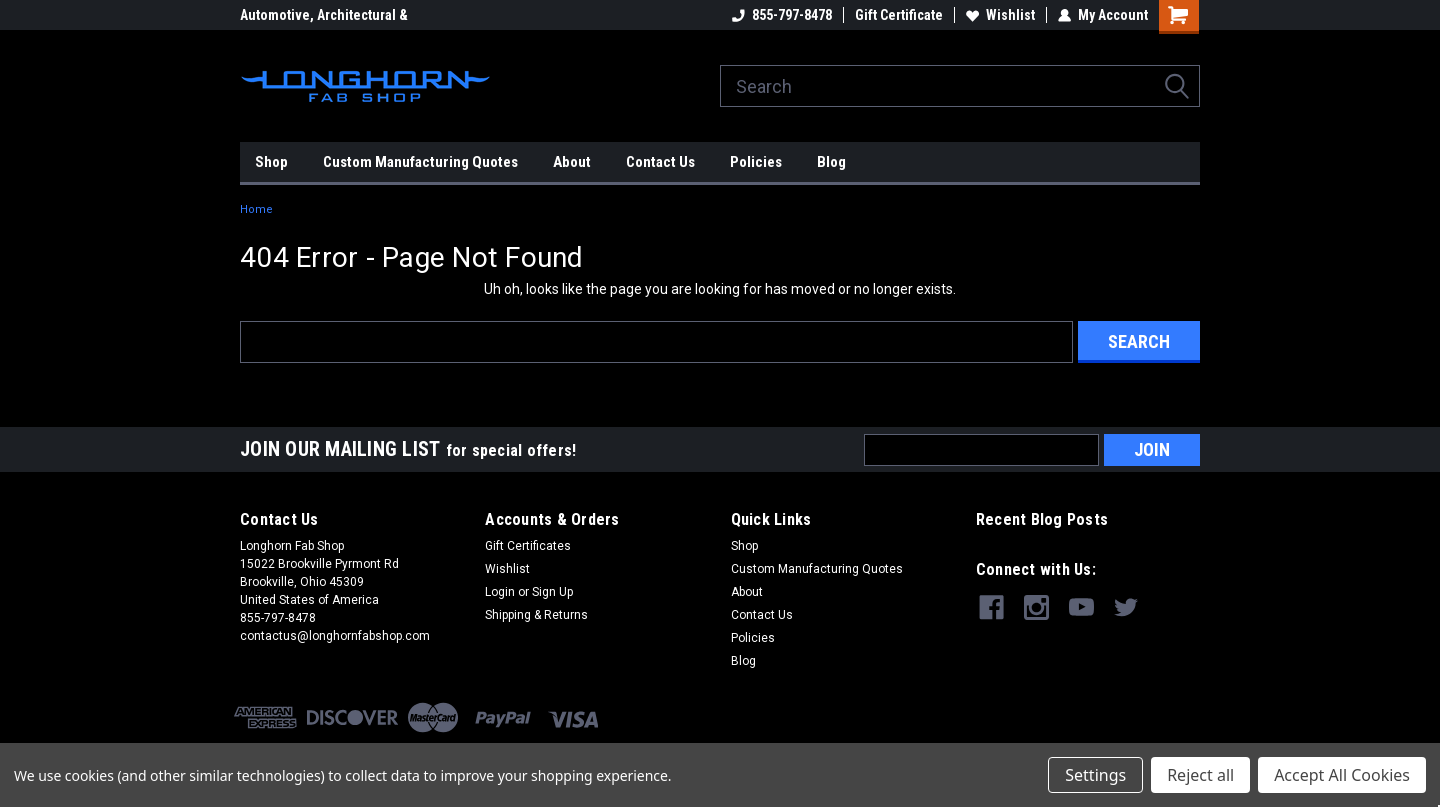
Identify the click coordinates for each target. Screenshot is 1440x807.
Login (500, 592)
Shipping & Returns (536, 615)
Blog (831, 162)
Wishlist (1000, 15)
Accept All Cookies (1342, 775)
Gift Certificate (899, 15)
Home (256, 209)
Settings (1095, 775)
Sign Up (552, 592)
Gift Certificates (528, 546)
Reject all (1200, 775)
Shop (271, 162)
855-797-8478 (782, 15)
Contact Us (660, 162)
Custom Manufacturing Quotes (420, 162)
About (572, 162)
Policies (756, 162)
